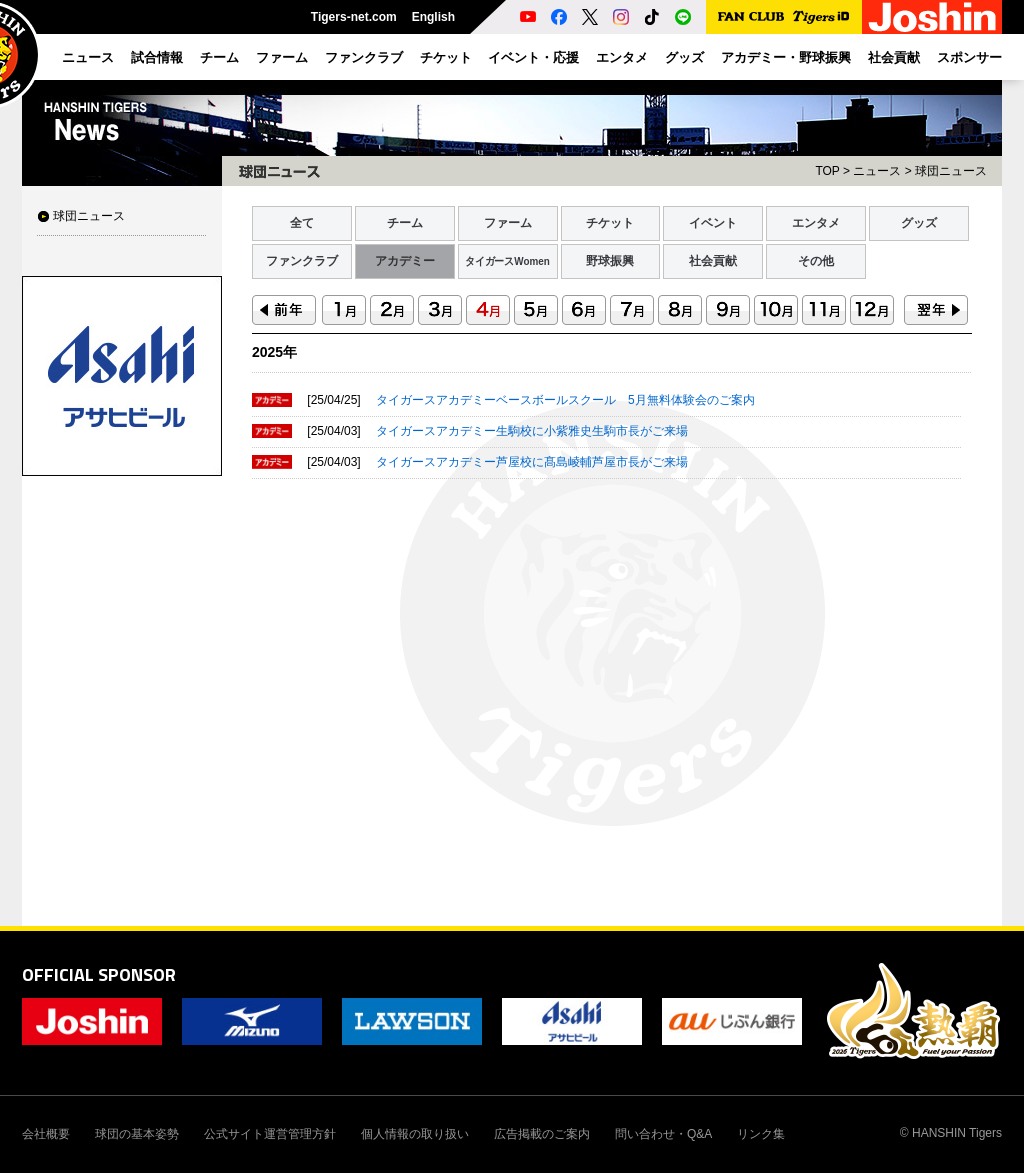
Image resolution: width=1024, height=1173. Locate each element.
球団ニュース (89, 216)
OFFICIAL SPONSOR (99, 974)
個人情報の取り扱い (415, 1134)
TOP (827, 171)
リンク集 (761, 1134)
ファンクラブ (302, 261)
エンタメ (816, 223)
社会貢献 (713, 261)
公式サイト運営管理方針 (270, 1134)
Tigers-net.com (354, 17)
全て (302, 223)
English (433, 17)
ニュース (877, 171)
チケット (610, 223)
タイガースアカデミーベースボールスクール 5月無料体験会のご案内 (565, 400)
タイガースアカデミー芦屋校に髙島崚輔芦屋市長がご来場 (532, 462)
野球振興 (610, 261)
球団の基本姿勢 (137, 1134)
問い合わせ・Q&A (663, 1134)
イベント (713, 223)
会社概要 (46, 1134)
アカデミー (405, 261)
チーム (405, 223)
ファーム (508, 223)
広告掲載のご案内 (542, 1134)
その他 (816, 261)
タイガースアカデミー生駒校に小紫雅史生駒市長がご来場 (532, 431)
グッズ (919, 223)
